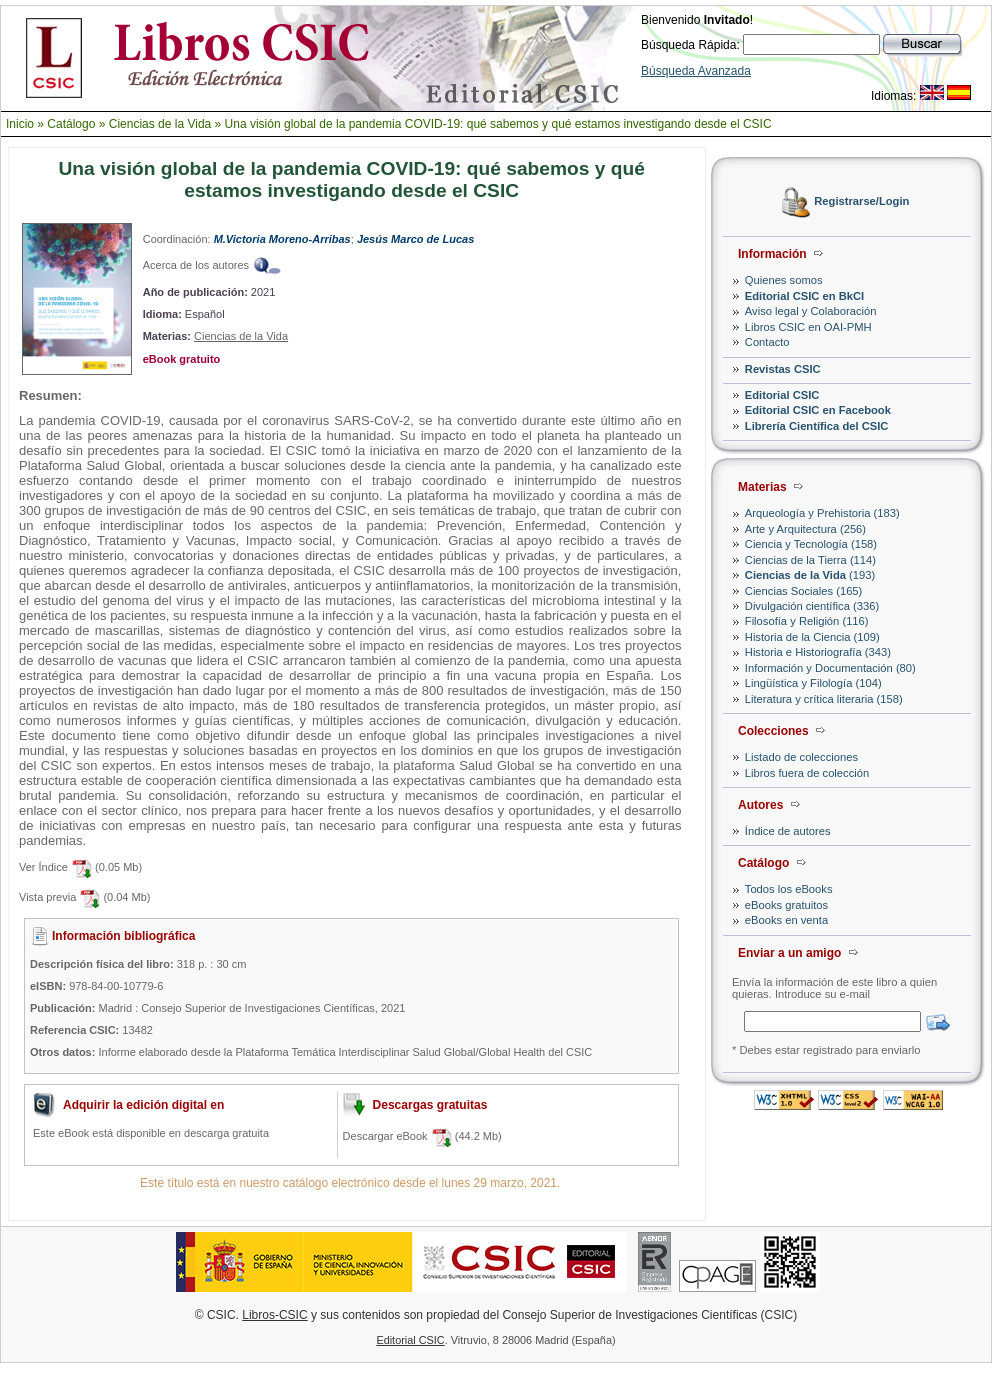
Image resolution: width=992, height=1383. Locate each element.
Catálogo (71, 124)
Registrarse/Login (861, 202)
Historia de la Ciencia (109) (812, 637)
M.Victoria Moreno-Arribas (282, 239)
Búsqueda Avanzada (696, 71)
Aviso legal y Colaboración (811, 311)
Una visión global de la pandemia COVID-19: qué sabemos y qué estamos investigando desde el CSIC (498, 124)
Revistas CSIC (783, 369)
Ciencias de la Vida (160, 124)
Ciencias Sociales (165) (804, 591)
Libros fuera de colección (807, 773)
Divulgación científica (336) (812, 606)
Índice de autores (788, 831)
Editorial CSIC (782, 395)
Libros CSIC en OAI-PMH (808, 327)
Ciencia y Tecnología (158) (811, 544)
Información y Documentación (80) (830, 668)
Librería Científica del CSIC (817, 426)
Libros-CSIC (274, 1315)
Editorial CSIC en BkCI (804, 296)
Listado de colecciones (801, 757)
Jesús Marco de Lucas (415, 239)
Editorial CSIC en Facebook (818, 410)
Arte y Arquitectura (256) (805, 529)
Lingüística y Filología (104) (813, 683)
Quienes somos (784, 280)
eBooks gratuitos (786, 905)
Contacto (767, 342)
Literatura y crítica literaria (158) (824, 699)
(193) (810, 575)
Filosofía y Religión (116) (807, 621)
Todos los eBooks (789, 889)
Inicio (20, 124)
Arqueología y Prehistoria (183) (822, 513)
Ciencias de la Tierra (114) (810, 560)
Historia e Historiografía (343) (818, 652)
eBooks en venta (786, 920)
